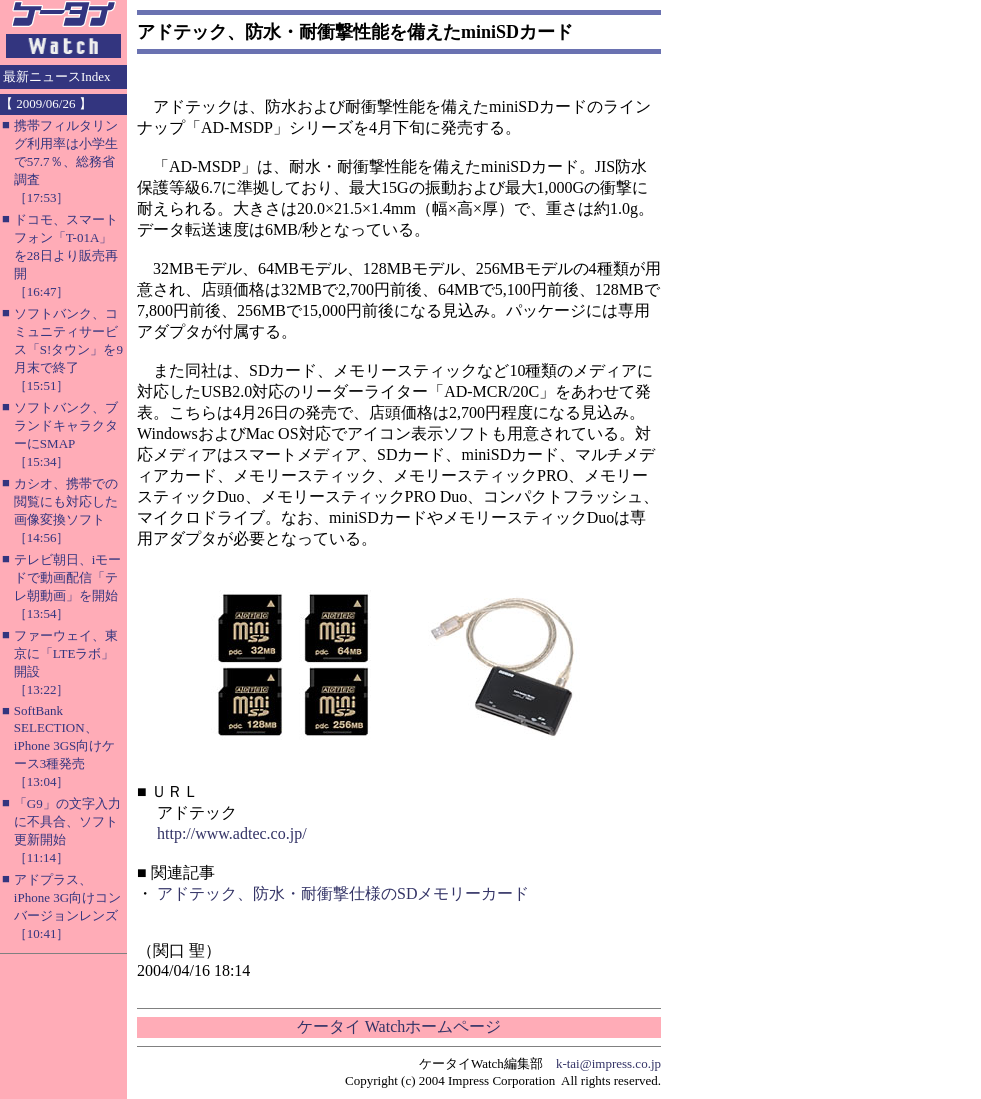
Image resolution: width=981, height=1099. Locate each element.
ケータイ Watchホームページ (399, 1026)
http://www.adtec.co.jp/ (232, 833)
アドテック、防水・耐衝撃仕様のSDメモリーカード (343, 893)
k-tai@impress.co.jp (608, 1063)
